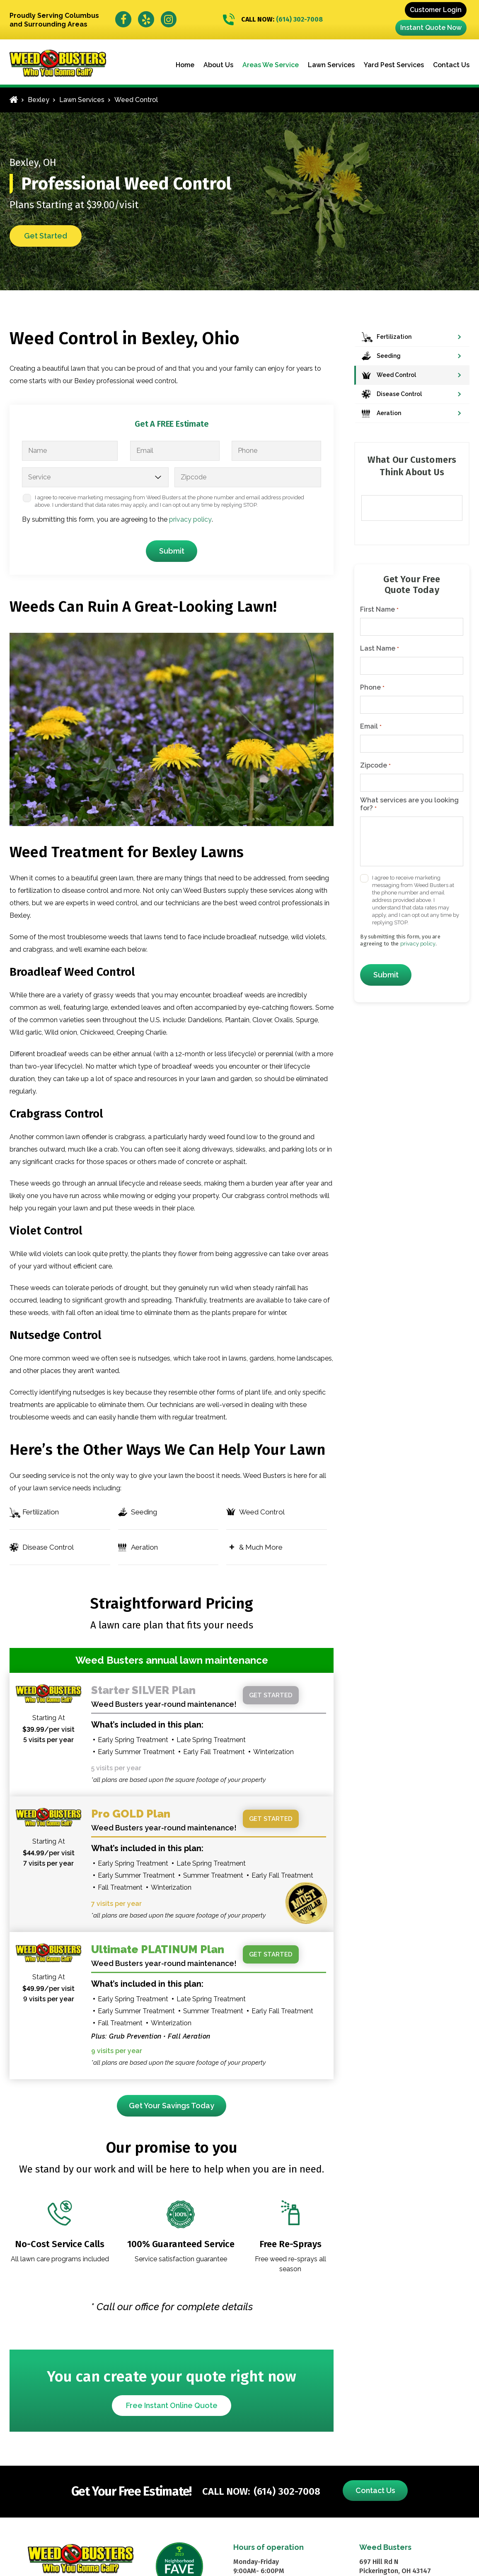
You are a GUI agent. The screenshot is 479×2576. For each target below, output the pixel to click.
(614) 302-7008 (273, 19)
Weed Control (262, 1512)
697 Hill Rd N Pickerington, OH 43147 (395, 2566)
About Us (218, 65)
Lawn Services (331, 65)
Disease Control (48, 1547)
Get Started (45, 235)
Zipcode (375, 765)
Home (185, 65)
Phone (372, 687)
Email (370, 726)
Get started (271, 1695)
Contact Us (451, 65)
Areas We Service (270, 65)
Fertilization (40, 1512)
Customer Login (436, 10)
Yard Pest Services (394, 65)
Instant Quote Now (431, 28)
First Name (379, 609)
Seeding (144, 1512)
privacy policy (190, 519)
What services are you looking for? (409, 804)
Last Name (379, 648)
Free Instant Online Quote (172, 2405)
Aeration (144, 1547)
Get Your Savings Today (171, 2105)
